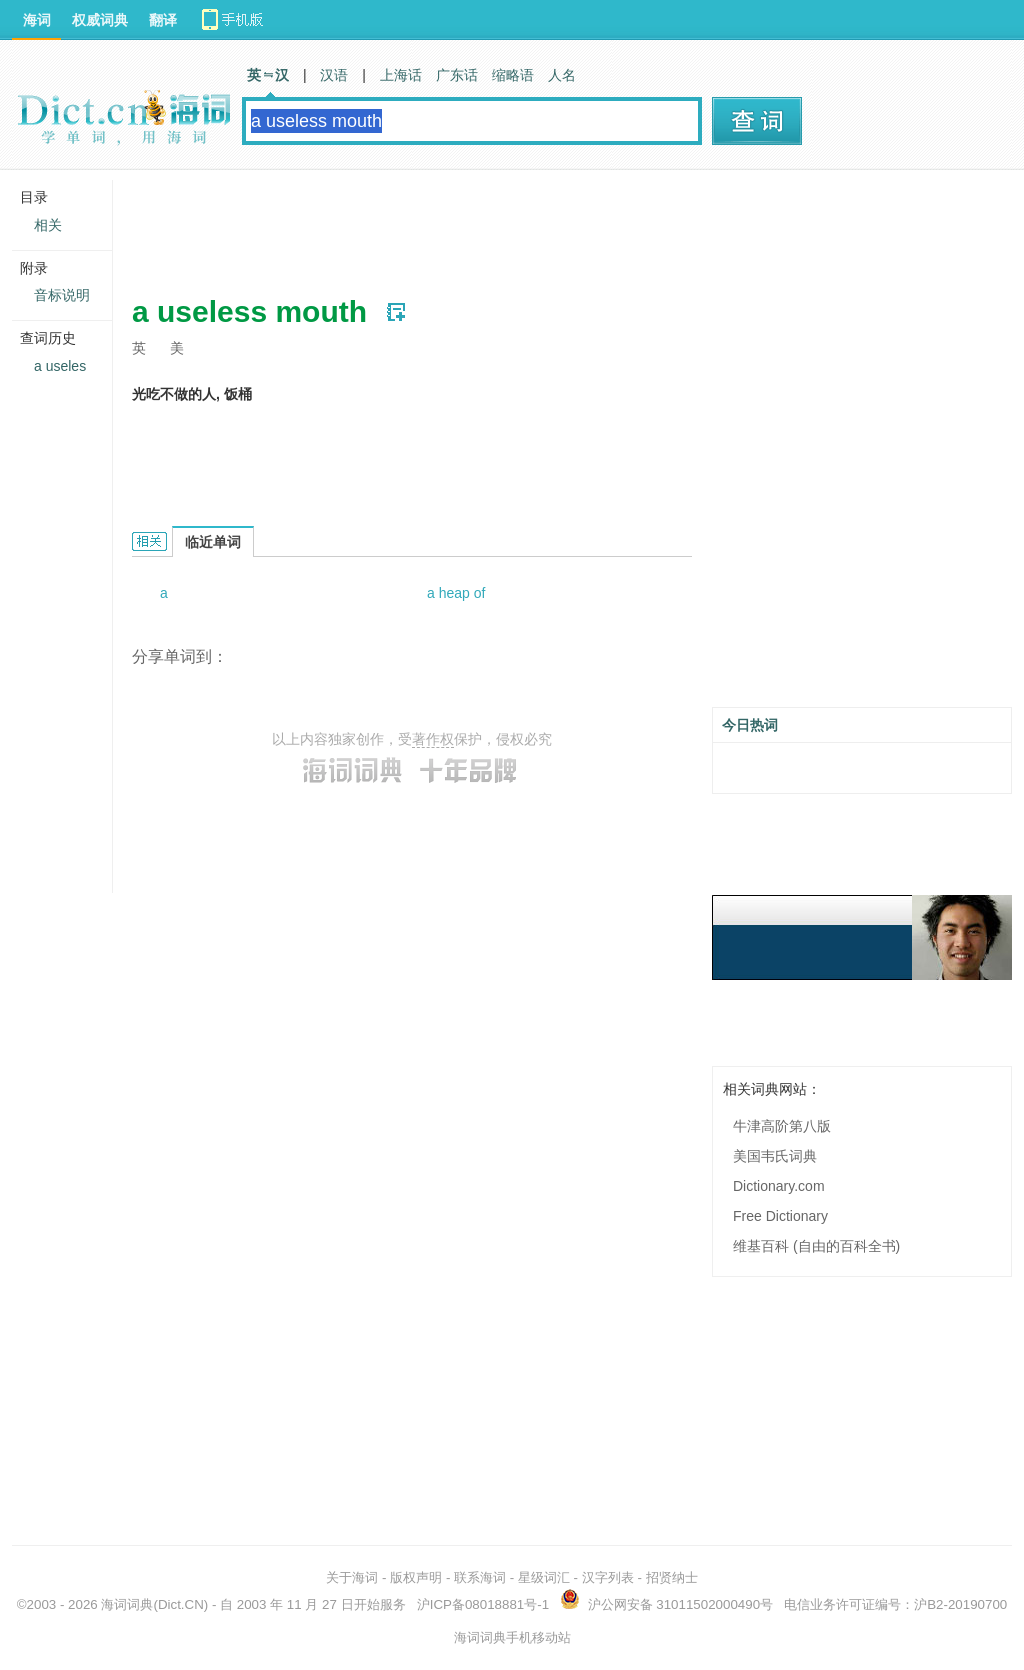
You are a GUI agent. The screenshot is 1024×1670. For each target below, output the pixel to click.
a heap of (456, 593)
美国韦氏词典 (775, 1156)
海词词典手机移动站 (512, 1637)
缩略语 (513, 75)
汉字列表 (608, 1577)
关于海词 (352, 1577)
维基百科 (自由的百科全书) (816, 1246)
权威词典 (100, 20)
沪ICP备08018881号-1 (483, 1604)
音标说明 (62, 295)
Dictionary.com (779, 1186)
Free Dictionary (780, 1216)
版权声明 (416, 1577)
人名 (562, 75)
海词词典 (127, 1604)
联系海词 (480, 1577)
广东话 (457, 75)
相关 (48, 225)
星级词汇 (544, 1577)
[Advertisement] (496, 225)
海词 (37, 20)
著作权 (433, 739)
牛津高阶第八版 (782, 1126)
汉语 (334, 75)
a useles (60, 366)
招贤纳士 (672, 1577)
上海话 (401, 75)
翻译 (163, 20)
